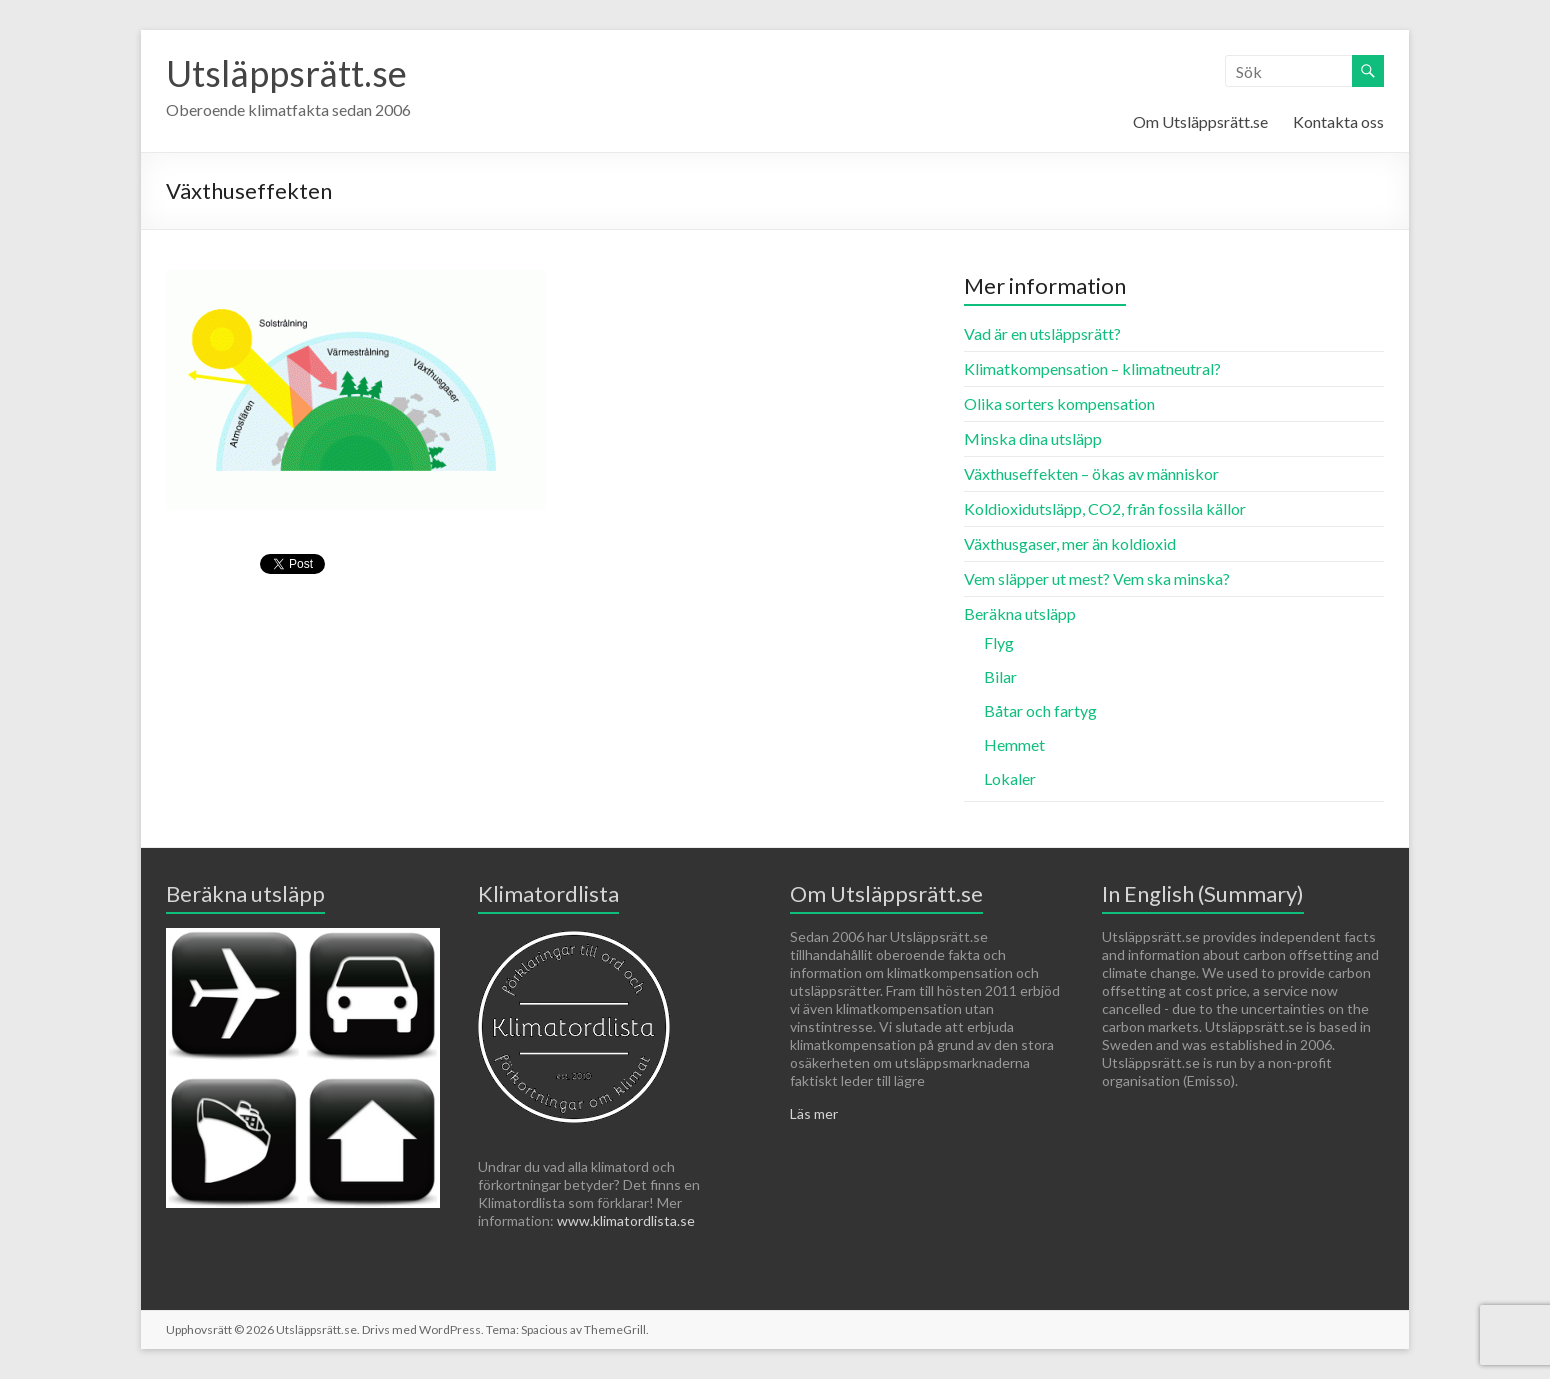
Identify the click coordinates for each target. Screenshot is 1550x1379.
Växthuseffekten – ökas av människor (1091, 473)
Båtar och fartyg (1040, 710)
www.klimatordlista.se (626, 1220)
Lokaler (1010, 778)
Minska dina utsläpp (1033, 438)
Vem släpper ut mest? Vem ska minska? (1097, 578)
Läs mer (814, 1113)
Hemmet (1014, 744)
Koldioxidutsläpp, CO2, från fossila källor (1105, 508)
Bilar (1000, 676)
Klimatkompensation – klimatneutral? (1092, 368)
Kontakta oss (1338, 121)
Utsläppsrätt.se (286, 73)
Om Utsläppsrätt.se (1200, 121)
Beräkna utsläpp (1020, 613)
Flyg (999, 642)
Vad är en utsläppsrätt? (1042, 333)
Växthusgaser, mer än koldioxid (1070, 543)
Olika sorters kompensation (1059, 403)
